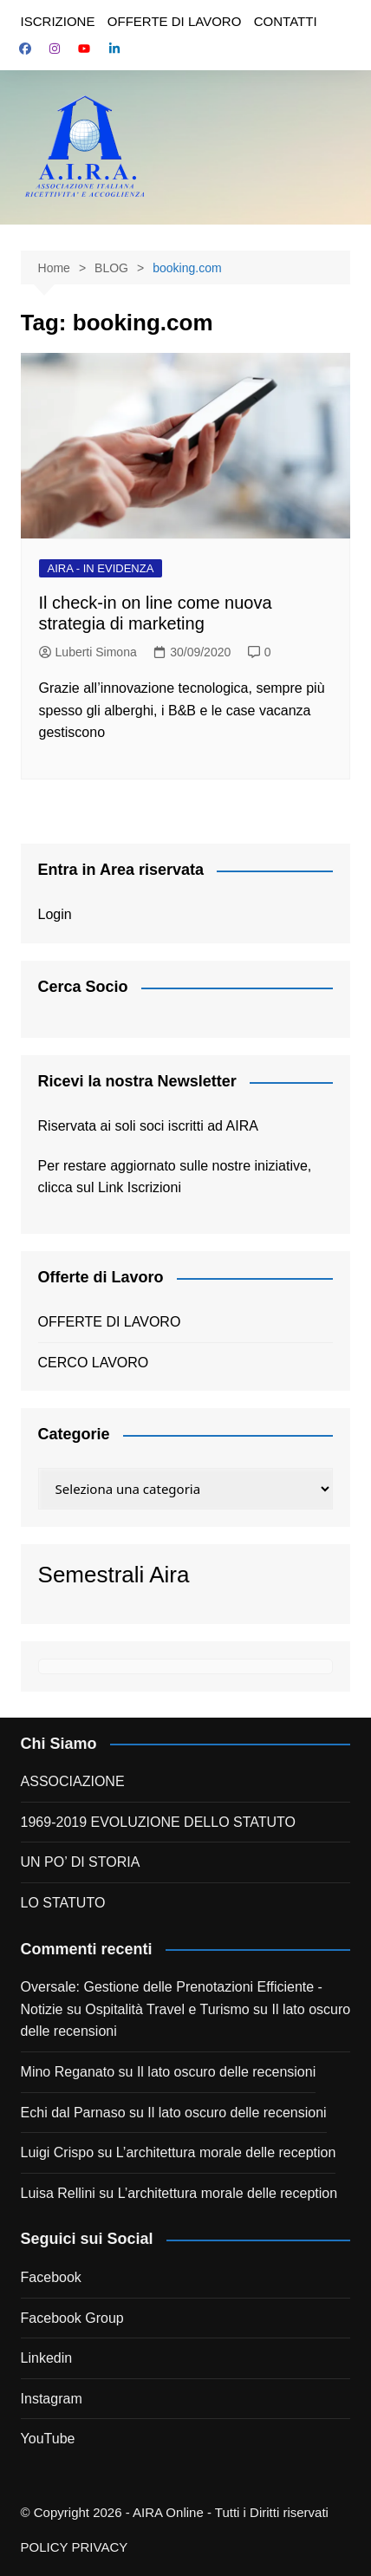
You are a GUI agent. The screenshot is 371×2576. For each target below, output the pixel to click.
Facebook (51, 2277)
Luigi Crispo (57, 2152)
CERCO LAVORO (93, 1362)
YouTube (48, 2438)
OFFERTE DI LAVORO (174, 21)
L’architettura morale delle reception (225, 2152)
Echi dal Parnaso (73, 2112)
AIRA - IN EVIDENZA (101, 568)
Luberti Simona (88, 652)
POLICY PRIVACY (74, 2547)
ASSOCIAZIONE (73, 1781)
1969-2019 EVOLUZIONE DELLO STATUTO (158, 1822)
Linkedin (47, 2358)
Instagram (51, 2398)
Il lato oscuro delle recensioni (226, 2071)
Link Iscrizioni (139, 1187)
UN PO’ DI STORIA (80, 1862)
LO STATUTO (63, 1902)
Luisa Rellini (58, 2193)
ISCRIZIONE (58, 21)
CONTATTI (285, 21)
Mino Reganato (68, 2071)
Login (55, 914)
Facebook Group (72, 2318)
